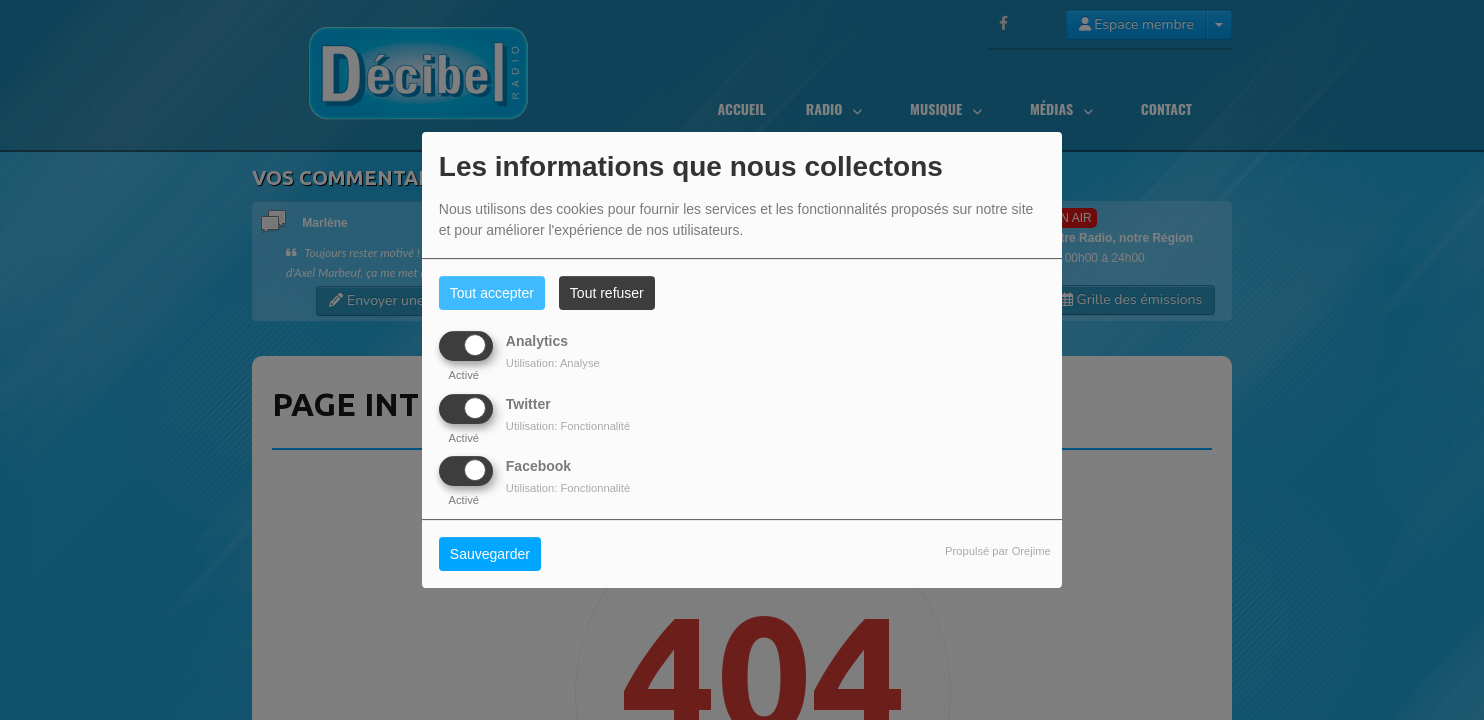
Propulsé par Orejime (998, 551)
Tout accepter (492, 293)
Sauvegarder (490, 554)
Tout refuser (607, 293)
